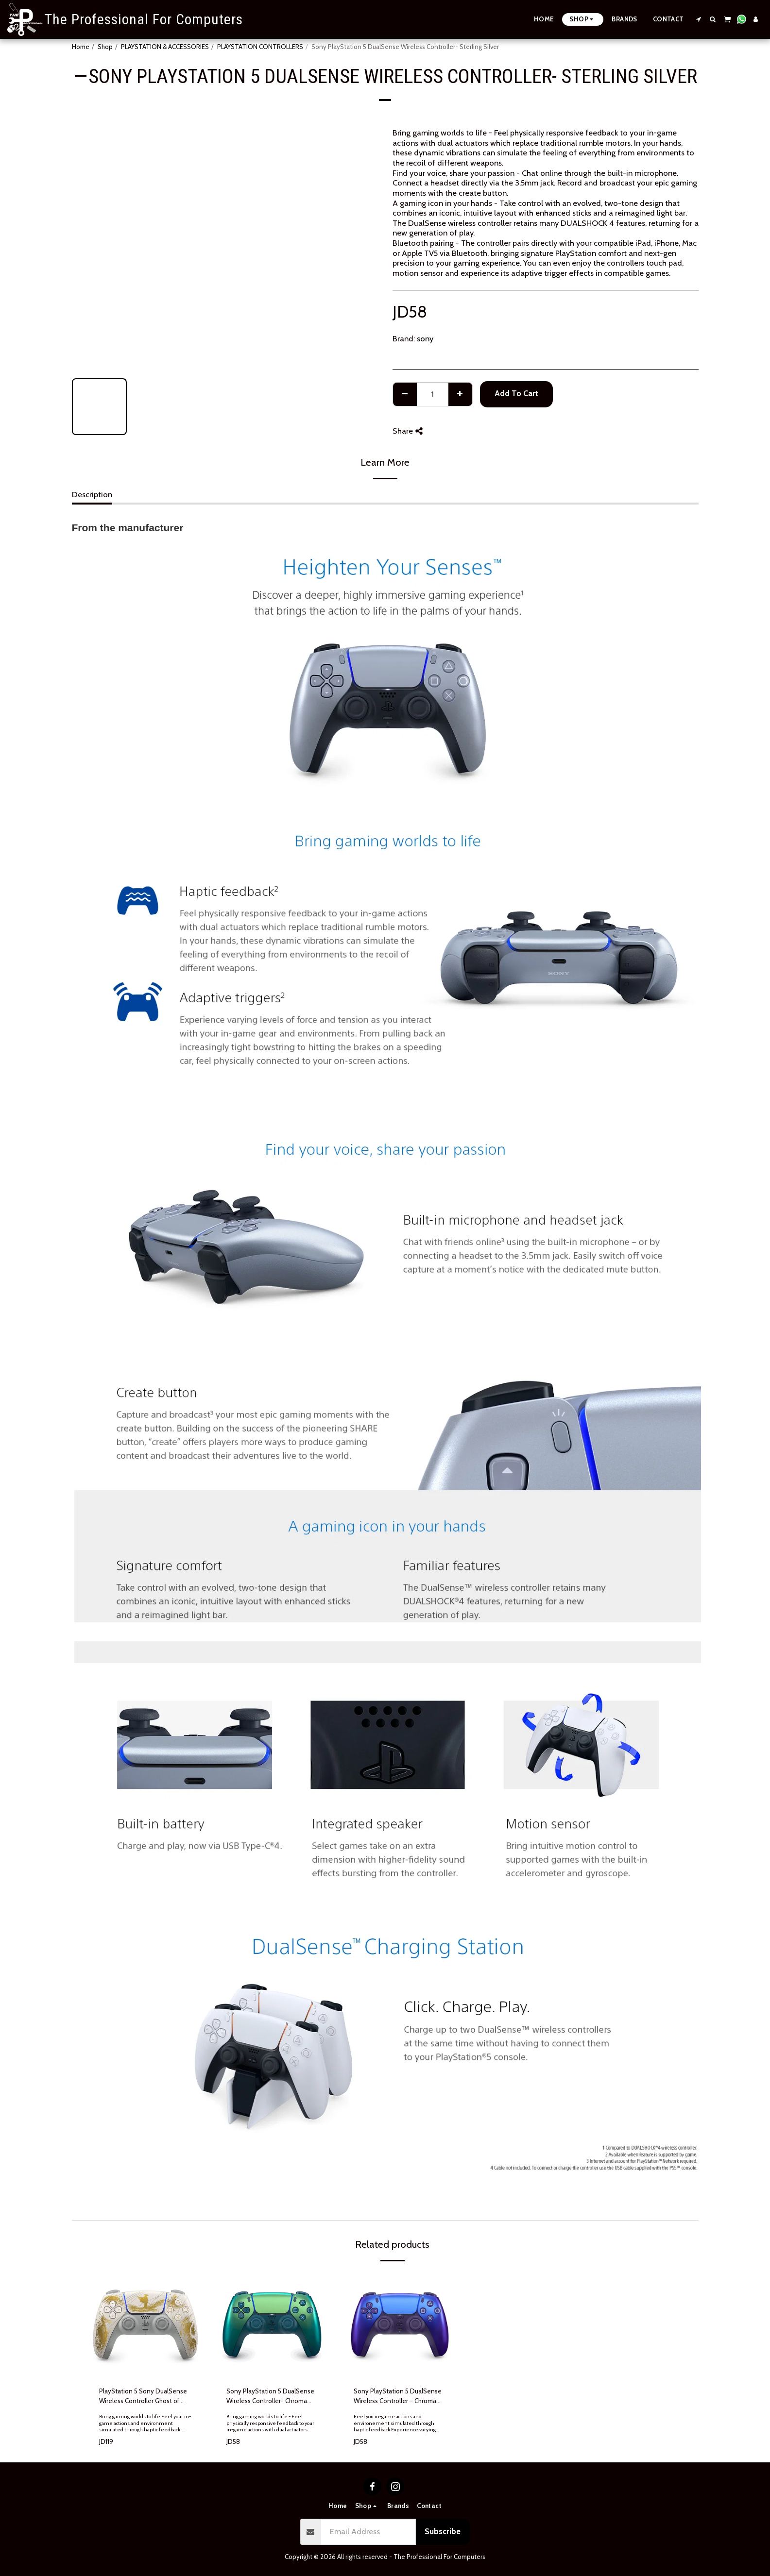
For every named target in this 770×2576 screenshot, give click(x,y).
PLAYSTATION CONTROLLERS (260, 47)
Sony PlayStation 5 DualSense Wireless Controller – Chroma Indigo (398, 2396)
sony (425, 338)
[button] (698, 19)
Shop (105, 47)
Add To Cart (516, 393)
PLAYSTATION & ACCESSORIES (165, 47)
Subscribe (443, 2531)
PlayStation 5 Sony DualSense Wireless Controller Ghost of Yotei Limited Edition (143, 2396)
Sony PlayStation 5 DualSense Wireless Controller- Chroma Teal (270, 2396)
